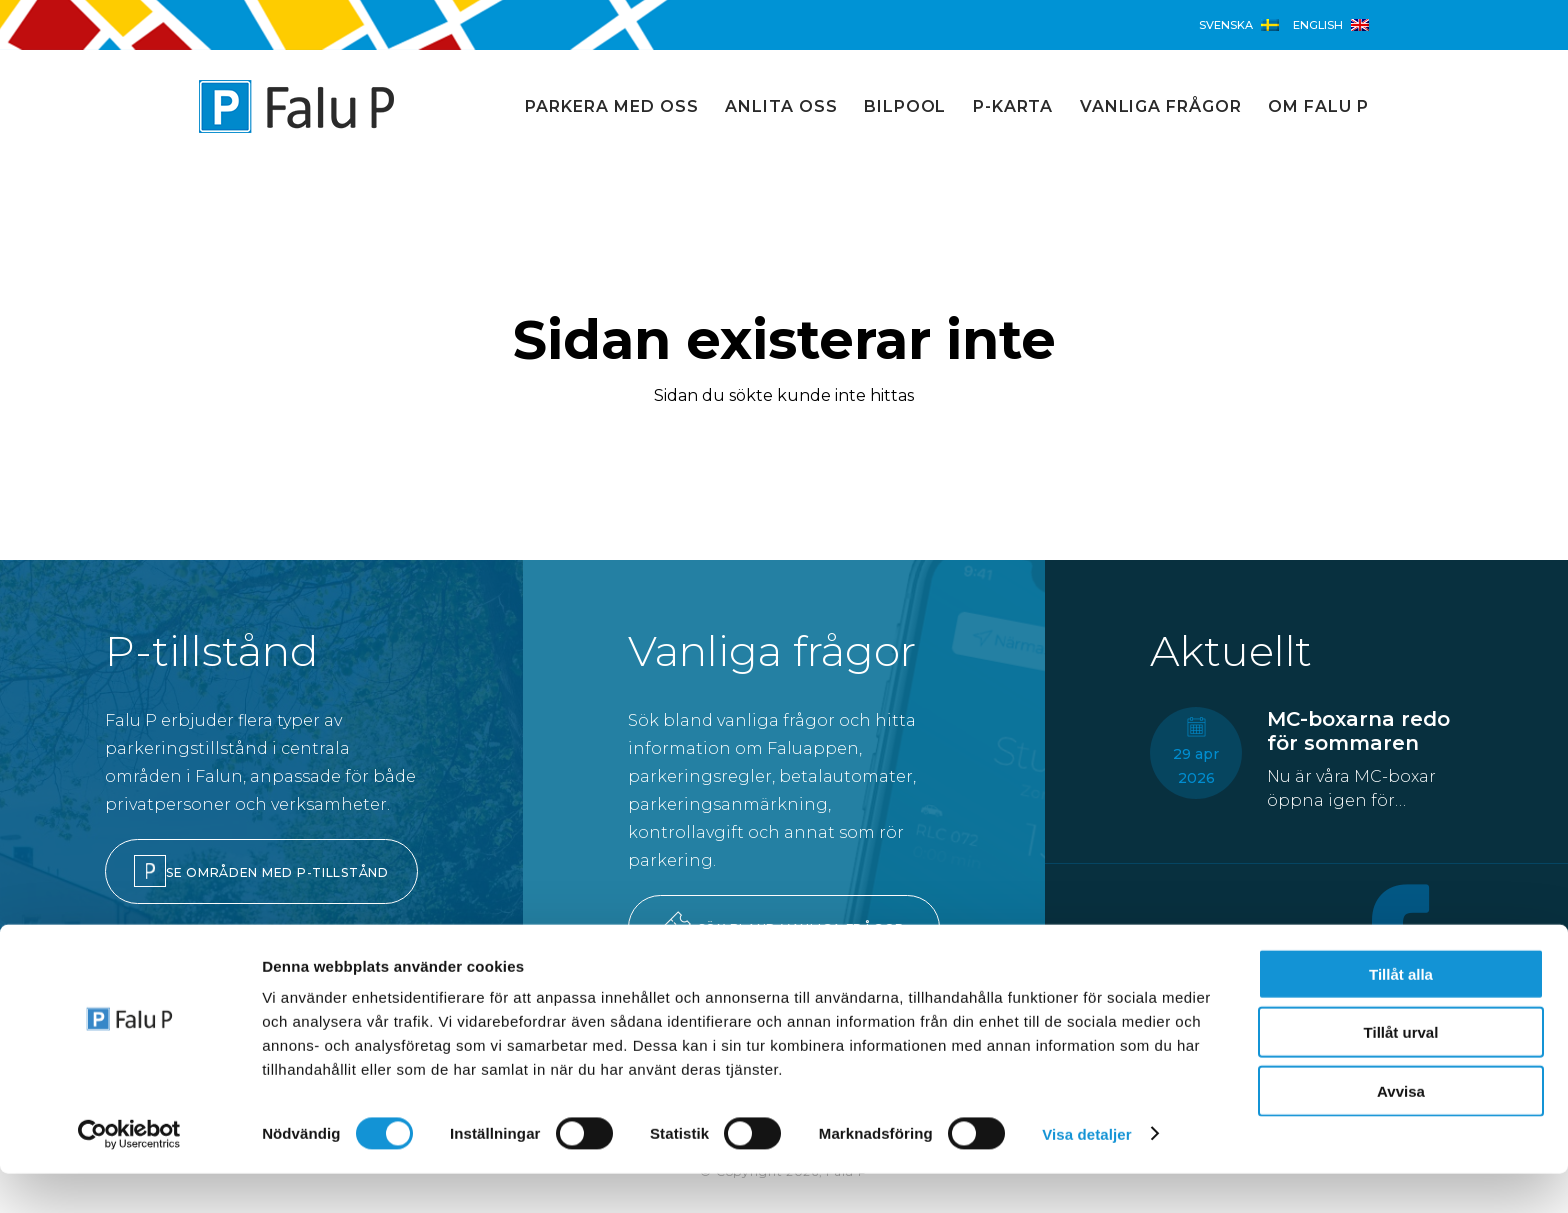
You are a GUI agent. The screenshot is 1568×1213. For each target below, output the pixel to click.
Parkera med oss (611, 106)
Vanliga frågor (1161, 106)
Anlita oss (781, 106)
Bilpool (905, 106)
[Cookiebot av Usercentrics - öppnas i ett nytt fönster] (129, 1174)
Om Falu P (1318, 106)
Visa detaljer (1086, 1173)
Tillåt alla (1401, 1013)
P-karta (1013, 106)
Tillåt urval (1401, 1072)
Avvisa (1401, 1130)
